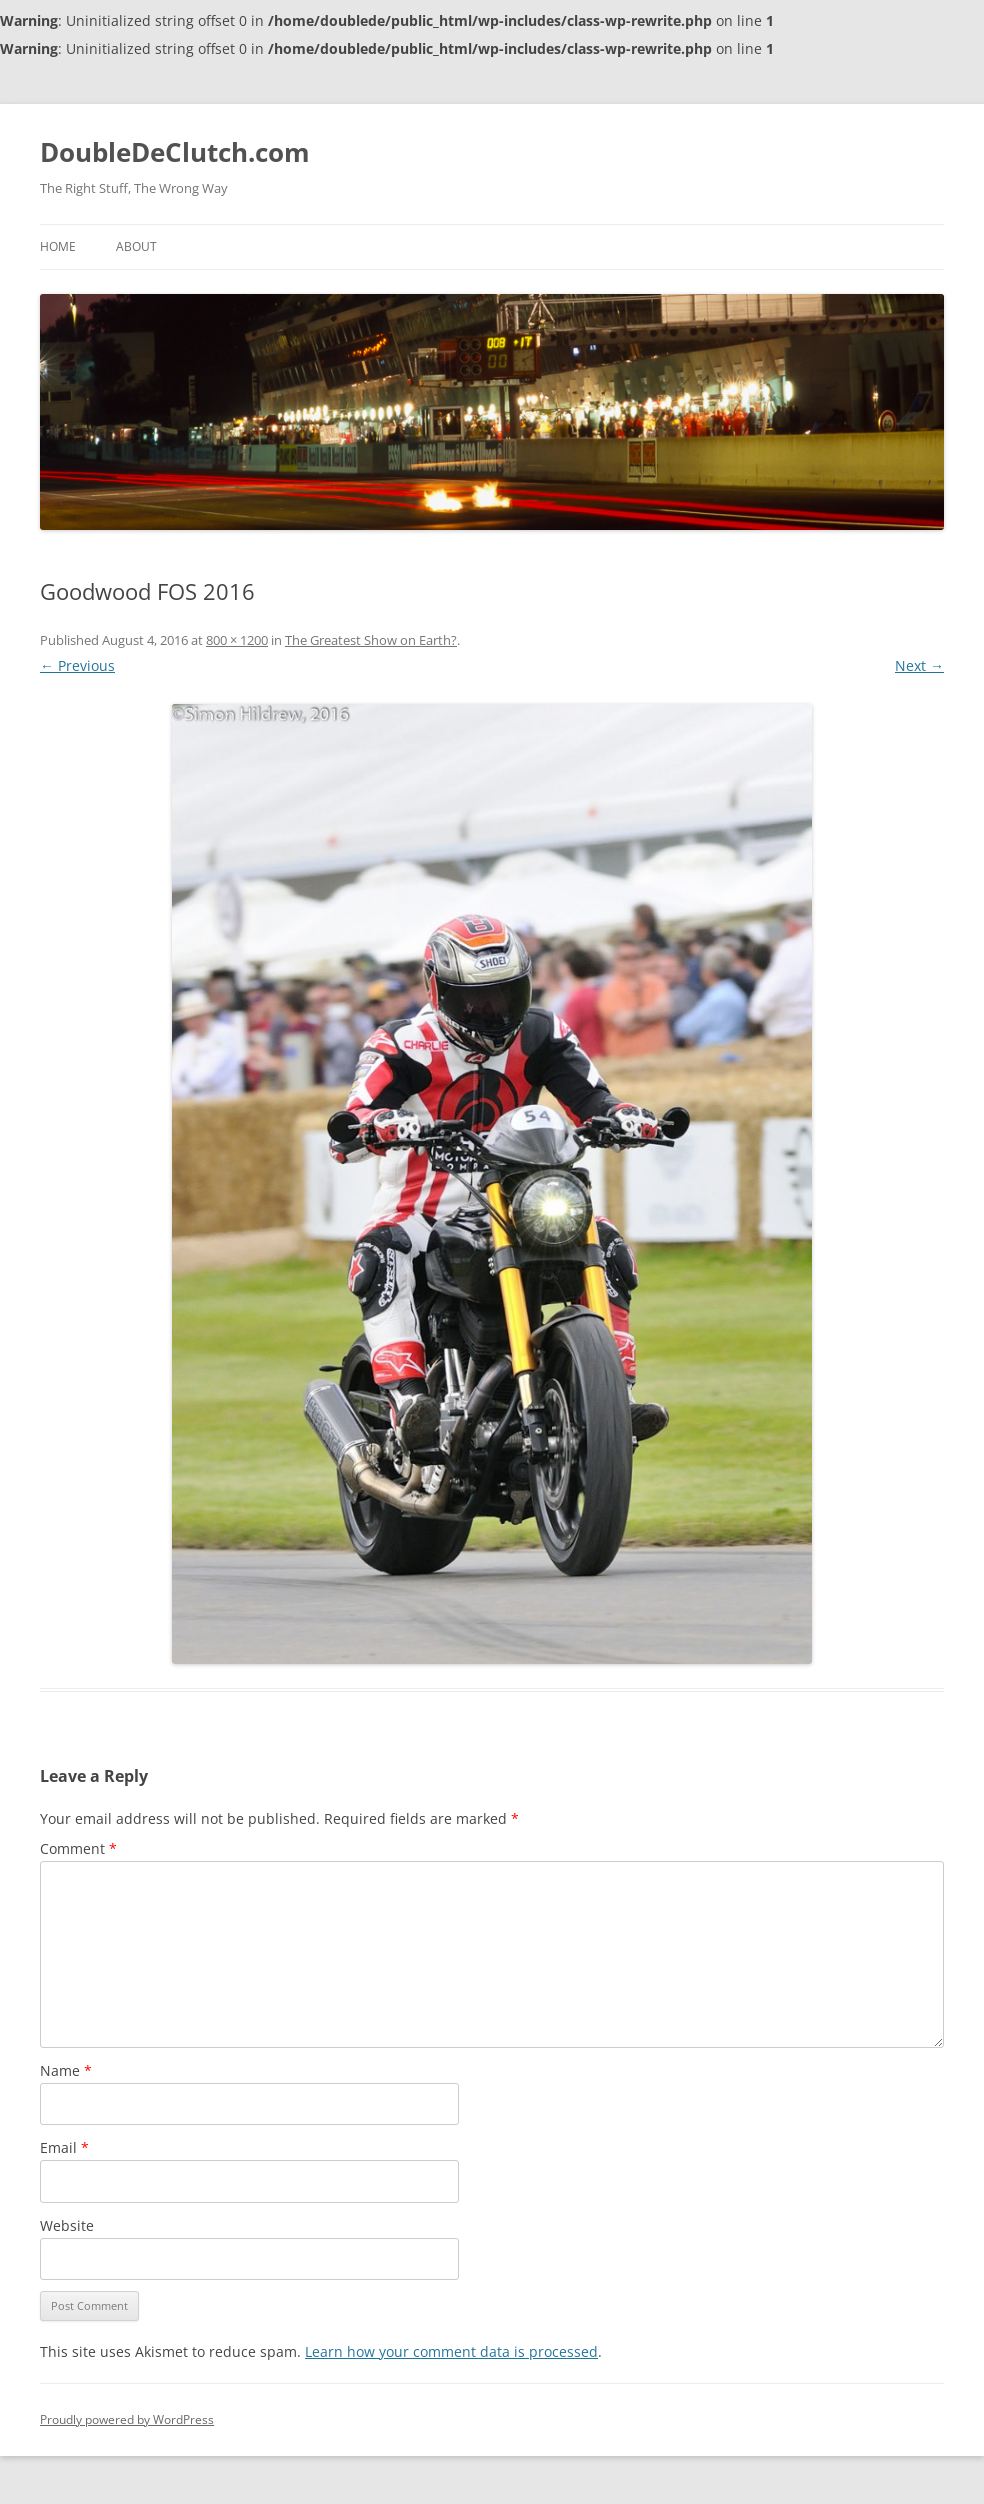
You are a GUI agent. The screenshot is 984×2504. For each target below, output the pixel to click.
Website (67, 2225)
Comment (78, 1848)
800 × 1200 (237, 640)
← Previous (77, 665)
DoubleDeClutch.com (175, 152)
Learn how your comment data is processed (451, 2351)
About (136, 246)
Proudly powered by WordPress (127, 2419)
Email (64, 2147)
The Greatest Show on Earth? (371, 640)
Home (58, 246)
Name (66, 2070)
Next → (919, 665)
